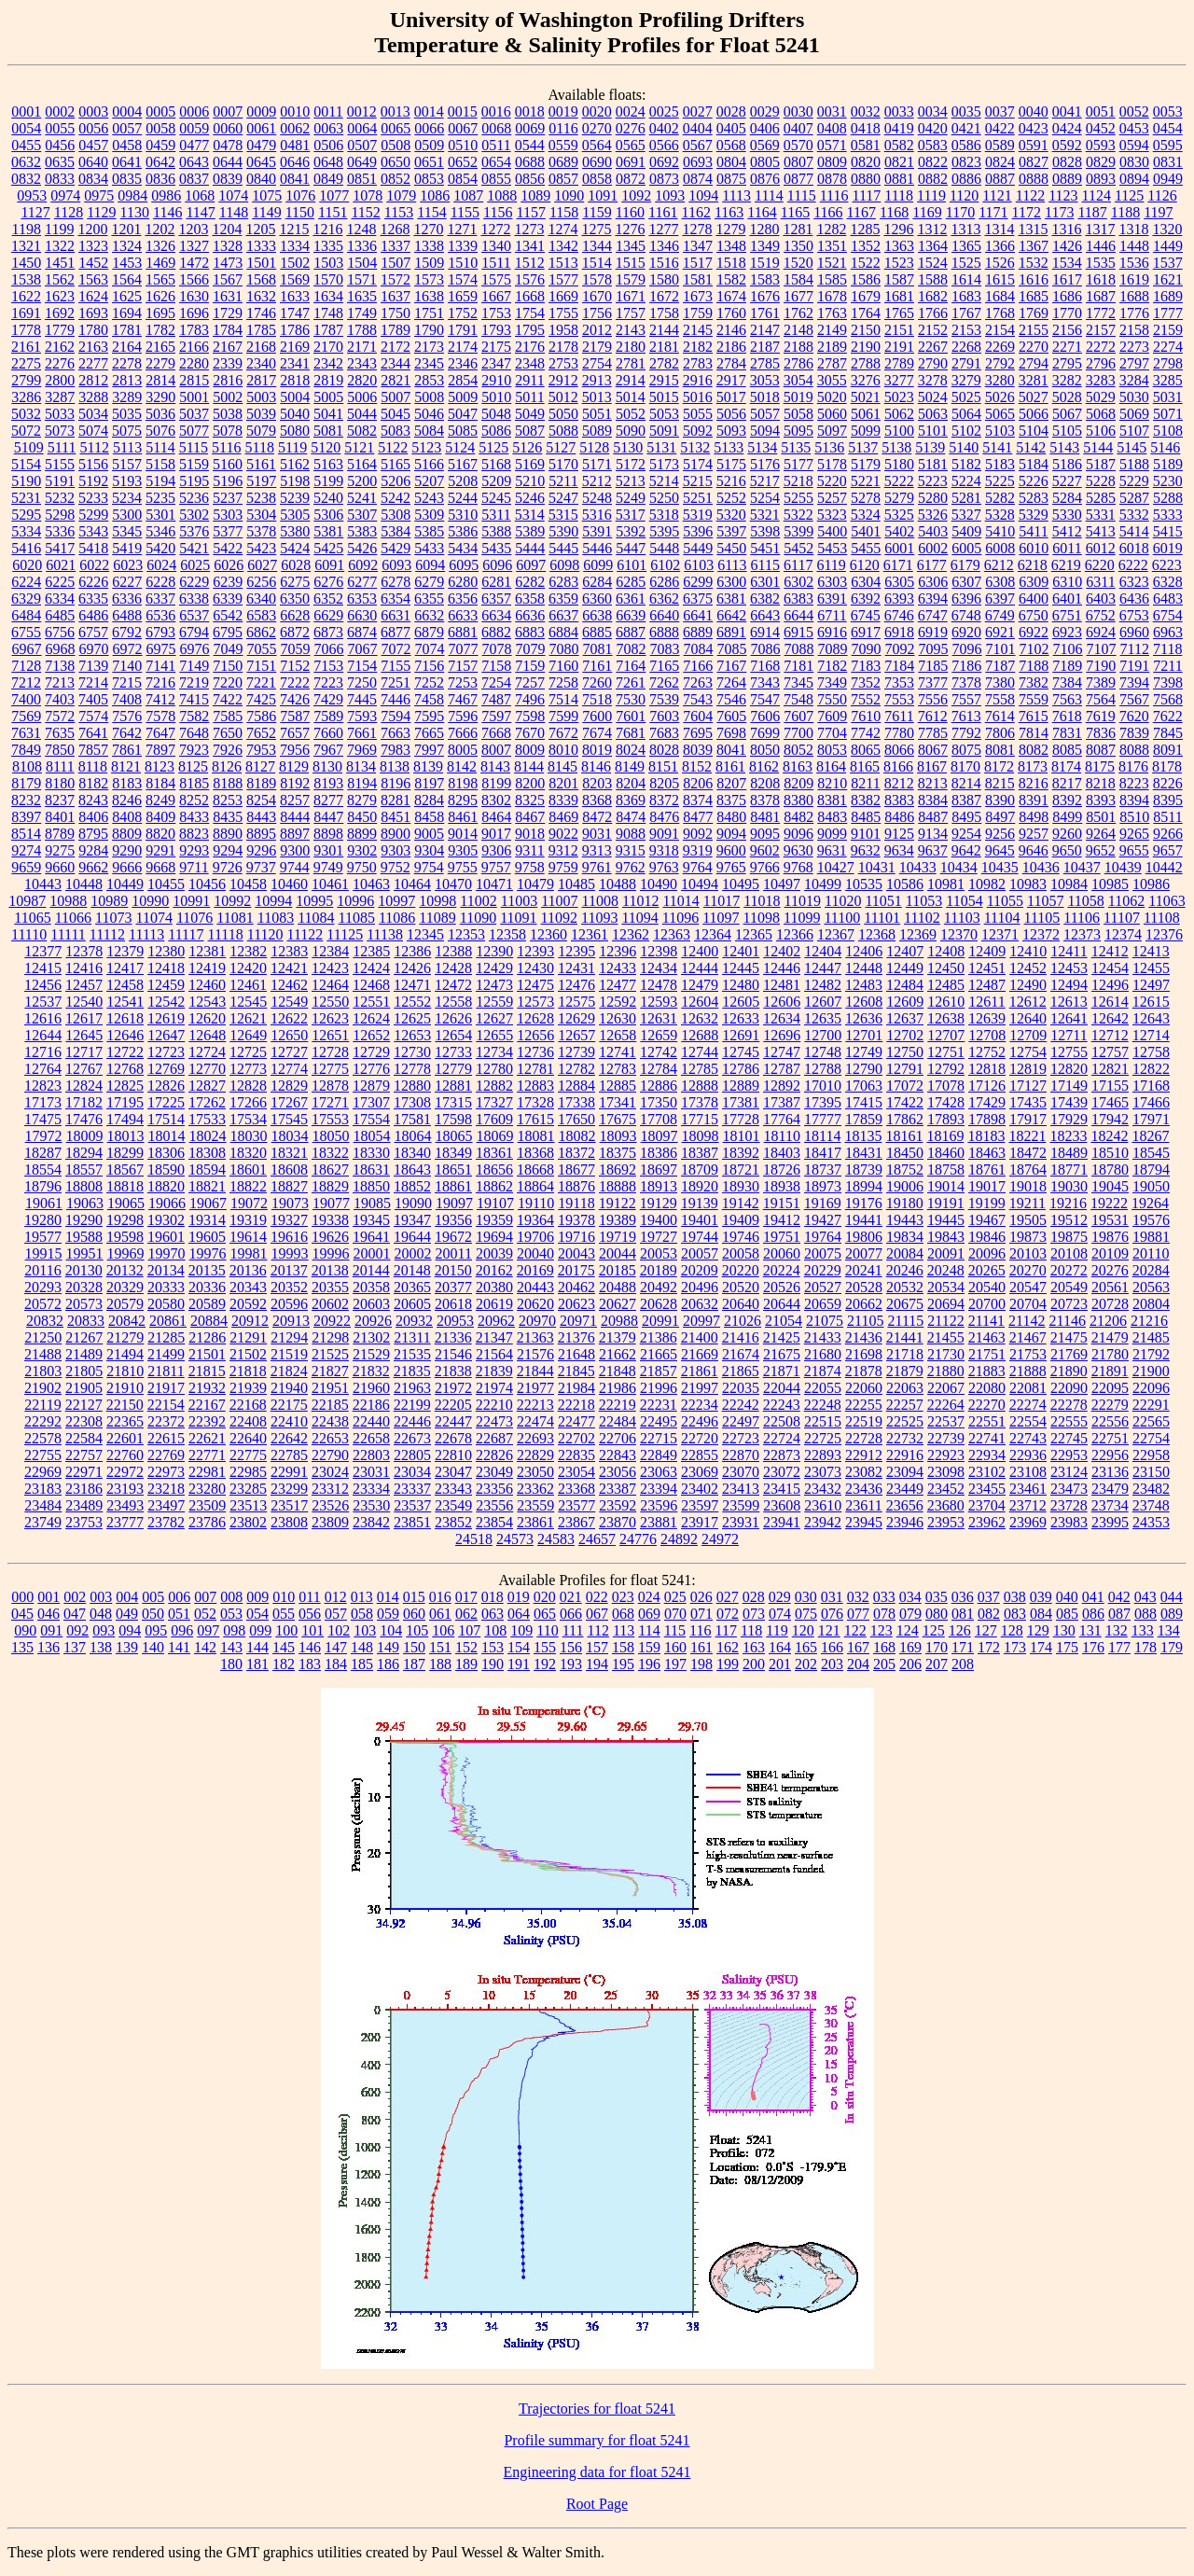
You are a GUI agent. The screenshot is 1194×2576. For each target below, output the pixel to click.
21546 (453, 1354)
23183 (43, 1489)
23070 (740, 1472)
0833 (60, 179)
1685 (1033, 296)
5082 (362, 431)
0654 (496, 162)
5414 (1134, 531)
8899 (362, 834)
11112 (107, 934)
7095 (934, 649)
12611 (986, 1002)
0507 (362, 145)
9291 (160, 850)
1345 (631, 246)
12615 (1151, 1002)
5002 (228, 397)
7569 (26, 716)
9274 (26, 850)
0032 (866, 111)
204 (858, 1664)
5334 (26, 531)
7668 (496, 733)
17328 (535, 1102)
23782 (166, 1522)
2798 (1168, 363)
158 (623, 1647)
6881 (463, 632)
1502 (295, 263)
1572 (395, 279)
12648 (207, 1035)
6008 (1000, 548)
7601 (631, 716)
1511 (495, 263)
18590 (166, 1169)
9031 (597, 834)
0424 (1067, 128)
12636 (863, 1018)
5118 (259, 447)
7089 (833, 649)
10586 (904, 884)
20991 (660, 1321)
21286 (207, 1337)
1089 (535, 195)
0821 (899, 162)
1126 (1161, 195)
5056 (731, 414)
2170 (328, 347)
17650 (576, 1119)
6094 (430, 565)
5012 (563, 397)
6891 (731, 632)
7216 (160, 682)
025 (675, 1597)
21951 (330, 1388)
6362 (664, 598)
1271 (462, 229)
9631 (832, 850)
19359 (494, 1220)
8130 (327, 766)
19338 (330, 1220)
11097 (720, 918)
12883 (535, 1085)
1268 (395, 229)
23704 (987, 1505)
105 (417, 1630)
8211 (865, 783)
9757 (496, 867)
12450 (946, 968)
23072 (781, 1472)
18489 (1069, 1153)
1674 (731, 296)
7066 (329, 649)
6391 (832, 598)
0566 (664, 145)
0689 (563, 162)
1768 (1000, 313)
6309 (1033, 582)
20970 (537, 1321)
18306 (166, 1153)
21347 (494, 1337)
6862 (261, 632)
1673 (698, 296)
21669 (699, 1354)
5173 (664, 464)
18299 (125, 1153)
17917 (1028, 1119)
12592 (617, 1002)
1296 (898, 229)
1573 (429, 279)
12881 (453, 1085)
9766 (765, 867)
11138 (385, 934)
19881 (1151, 1237)
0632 (26, 162)
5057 (765, 414)
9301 (328, 850)
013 (362, 1597)
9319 (698, 850)
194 (597, 1664)
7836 (1101, 733)
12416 (84, 968)
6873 (328, 632)
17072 (904, 1085)
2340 (261, 363)
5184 (1033, 464)
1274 (562, 229)
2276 (60, 363)
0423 (1033, 128)
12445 (740, 968)
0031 (832, 111)
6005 (966, 548)
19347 (412, 1220)
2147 (765, 330)
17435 (1028, 1102)
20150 (453, 1270)
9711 (193, 867)
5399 (798, 531)
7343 (765, 682)
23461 (1028, 1489)
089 (1171, 1614)
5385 (429, 531)
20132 (125, 1270)
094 (129, 1630)
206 (910, 1664)
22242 (740, 1405)
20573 (84, 1304)
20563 (1151, 1287)
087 (1119, 1614)
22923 (946, 1455)
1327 (194, 246)
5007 (395, 397)
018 (492, 1597)
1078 (367, 195)
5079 (261, 431)
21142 (1026, 1321)
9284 (93, 850)
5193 (127, 481)
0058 (160, 128)
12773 (248, 1069)
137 (74, 1647)
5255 (798, 498)
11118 (225, 934)
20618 (453, 1304)
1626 (160, 296)
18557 (84, 1169)
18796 (43, 1186)
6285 (631, 582)
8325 (530, 800)
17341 (617, 1102)
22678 (453, 1438)
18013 (126, 1136)
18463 (987, 1153)
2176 (530, 347)
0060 (228, 128)
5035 (127, 414)
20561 (1110, 1287)
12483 (863, 985)
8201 (563, 783)
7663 (395, 733)
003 (101, 1597)
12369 (918, 934)
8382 (866, 800)
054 (257, 1614)
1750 (395, 313)
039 (1041, 1597)
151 (440, 1647)
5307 (362, 514)
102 (338, 1630)
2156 (1067, 330)
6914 (765, 632)
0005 (160, 111)
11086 (397, 918)
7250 (362, 682)
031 (832, 1597)
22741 (987, 1438)
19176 (863, 1203)
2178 (563, 347)
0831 (1168, 162)
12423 (330, 968)
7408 (127, 699)
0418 (866, 128)
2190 (866, 347)
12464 (330, 985)
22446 (412, 1421)
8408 (127, 817)
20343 (248, 1287)
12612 (1028, 1002)
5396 (698, 531)
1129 (101, 212)
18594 (207, 1169)
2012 (597, 330)
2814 (160, 380)
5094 (765, 431)
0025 (664, 111)
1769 (1033, 313)
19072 (249, 1203)
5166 (429, 464)
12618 (125, 1018)
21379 (617, 1337)
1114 (769, 195)
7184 (899, 666)
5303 (228, 514)
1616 (1033, 279)
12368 (877, 934)
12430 (535, 968)
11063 (1166, 901)
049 (127, 1614)
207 (936, 1664)
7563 (1067, 699)
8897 (295, 834)
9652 (1101, 850)
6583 (261, 615)
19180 (904, 1203)
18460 (946, 1153)
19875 (1069, 1237)
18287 (43, 1153)
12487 (987, 985)
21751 (987, 1354)
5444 (530, 548)
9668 (160, 867)
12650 (289, 1035)
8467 (530, 817)
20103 (1028, 1253)
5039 (261, 414)
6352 (328, 598)
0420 (933, 128)
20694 (946, 1304)
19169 (822, 1203)
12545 (248, 1002)
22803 (371, 1455)
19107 (495, 1203)
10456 (207, 884)
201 (780, 1664)
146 (309, 1647)
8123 (159, 766)
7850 (60, 750)
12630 (617, 1018)
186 (388, 1664)
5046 (429, 414)
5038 (228, 414)
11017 (721, 901)
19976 (208, 1253)
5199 (328, 481)
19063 (85, 1203)
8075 (966, 750)
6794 (194, 632)
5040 (295, 414)
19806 (863, 1237)
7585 (228, 716)
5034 (93, 414)
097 (208, 1630)
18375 (617, 1153)
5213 (631, 481)
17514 (166, 1119)
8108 (27, 766)
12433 (617, 968)
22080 (987, 1388)
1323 (93, 246)
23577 (576, 1505)
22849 (658, 1455)
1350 (798, 246)
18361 (494, 1153)
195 (623, 1664)
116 (700, 1630)
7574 (93, 716)
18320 (248, 1153)
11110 (29, 934)
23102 (987, 1472)
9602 (765, 850)
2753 (563, 363)
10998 (437, 901)
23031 (371, 1472)
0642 (160, 162)
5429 (395, 548)
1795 (530, 330)
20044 (617, 1253)
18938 (781, 1186)
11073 (113, 918)
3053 (765, 380)
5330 (1067, 514)
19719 (617, 1237)
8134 (361, 766)
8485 (866, 817)
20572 (43, 1304)
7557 (966, 699)
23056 (617, 1472)
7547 (765, 699)
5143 (1064, 447)
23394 (658, 1489)
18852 (412, 1186)
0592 (1067, 145)
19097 (454, 1203)
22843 (617, 1455)
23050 (535, 1472)
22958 (1151, 1455)
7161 (597, 666)
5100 (899, 431)
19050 (1151, 1186)
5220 (832, 481)
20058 (740, 1253)
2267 (933, 347)
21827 (330, 1371)
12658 (617, 1035)
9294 (228, 850)
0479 (261, 145)
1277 (663, 229)
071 (701, 1614)
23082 (863, 1472)
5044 (362, 414)
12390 (494, 951)
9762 (631, 867)
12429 (494, 968)
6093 (396, 565)
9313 (597, 850)
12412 (1110, 951)
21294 (289, 1337)
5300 (127, 514)
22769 (166, 1455)
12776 (371, 1069)
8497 (1000, 817)
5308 (395, 514)
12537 (43, 1002)
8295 (463, 800)
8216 (1033, 783)
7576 (127, 716)
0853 (429, 179)
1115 (801, 195)
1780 (93, 330)
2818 (295, 380)
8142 (462, 766)
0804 (731, 162)
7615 (1033, 716)
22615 (166, 1438)
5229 (1134, 481)
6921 (1000, 632)
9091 (664, 834)
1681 (899, 296)
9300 (295, 850)
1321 (26, 246)
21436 (863, 1337)
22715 (658, 1438)
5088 (563, 431)
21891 (1110, 1371)
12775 (330, 1069)
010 (283, 1597)
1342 (563, 246)
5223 (933, 481)
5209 (496, 481)
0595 (1168, 145)
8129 (294, 766)
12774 (289, 1069)
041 (1093, 1597)
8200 (530, 783)
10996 (355, 901)
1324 (127, 246)
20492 (658, 1287)
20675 (904, 1304)
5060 (832, 414)
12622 (289, 1018)
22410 (289, 1421)
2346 (463, 363)
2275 (26, 363)
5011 (529, 397)
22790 (330, 1455)
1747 (295, 313)
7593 (362, 716)
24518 (474, 1539)
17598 (453, 1119)
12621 (248, 1018)
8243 (93, 800)
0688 (530, 162)
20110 (1150, 1253)
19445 (946, 1220)
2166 (194, 347)
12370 (959, 934)
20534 (946, 1287)
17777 (822, 1119)
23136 (1110, 1472)
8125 (193, 766)
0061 (261, 128)
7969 (362, 750)
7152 (295, 666)
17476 (84, 1119)
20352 (289, 1287)
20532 (904, 1287)
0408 (832, 128)
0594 (1134, 145)
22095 (1110, 1388)
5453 (832, 548)
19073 (290, 1203)
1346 (664, 246)
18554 (43, 1169)
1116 (834, 195)
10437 (1082, 867)
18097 (659, 1136)
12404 (822, 951)
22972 (125, 1472)
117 (726, 1630)
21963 (412, 1388)
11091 (518, 918)
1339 (463, 246)
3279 (966, 380)
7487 (496, 699)
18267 (1150, 1136)
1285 (865, 229)
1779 (60, 330)
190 (492, 1664)
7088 (799, 649)
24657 (597, 1539)
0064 (362, 128)
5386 (463, 531)
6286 (664, 582)
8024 (631, 750)
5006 (362, 397)
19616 (289, 1237)
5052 (631, 414)
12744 (699, 1052)
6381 (731, 598)
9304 (429, 850)
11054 (964, 901)
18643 (412, 1169)
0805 (765, 162)
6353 (362, 598)
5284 (1067, 498)
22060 (863, 1388)
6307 (966, 582)
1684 (1000, 296)
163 (754, 1647)
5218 (798, 481)
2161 (26, 347)
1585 (832, 279)
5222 (899, 481)
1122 (1030, 195)
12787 (781, 1069)
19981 (249, 1253)
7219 (194, 682)
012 (336, 1597)
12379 (125, 951)
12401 (740, 951)
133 (1143, 1630)
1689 (1168, 296)
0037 (1000, 111)
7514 (563, 699)
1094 (703, 195)
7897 (160, 750)
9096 (798, 834)
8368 (597, 800)
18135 (863, 1136)
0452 (1101, 128)
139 (127, 1647)
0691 (631, 162)
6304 (866, 582)
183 (309, 1664)
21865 (740, 1371)
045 (22, 1614)
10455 (166, 884)
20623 (576, 1304)
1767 (966, 313)
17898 (987, 1119)
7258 (563, 682)
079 (910, 1614)
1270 (428, 229)
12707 (946, 1035)
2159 (1168, 330)
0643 (194, 162)
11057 (1045, 901)
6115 (765, 565)
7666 (463, 733)
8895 (261, 834)
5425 (328, 548)
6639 (631, 615)
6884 (563, 632)
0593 (1101, 145)
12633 (740, 1018)
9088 (631, 834)
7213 (60, 682)
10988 (68, 901)
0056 (93, 128)
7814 (1033, 733)
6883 (530, 632)
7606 (765, 716)
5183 (1000, 464)
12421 (289, 968)
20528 (863, 1287)
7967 (328, 750)
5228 (1101, 481)
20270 (1028, 1270)
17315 (453, 1102)
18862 (494, 1186)
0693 (698, 162)
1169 (926, 212)
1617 (1067, 279)
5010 (496, 397)
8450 (362, 817)
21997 (699, 1388)
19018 (1028, 1186)
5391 (597, 531)
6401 (1067, 598)
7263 (698, 682)
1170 (960, 212)
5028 (1067, 397)
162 (727, 1647)
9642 (966, 850)
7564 (1101, 699)
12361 (589, 934)
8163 (797, 766)
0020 (597, 111)
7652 (261, 733)
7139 (93, 666)
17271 (330, 1102)
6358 (530, 598)
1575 (496, 279)
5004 (295, 397)
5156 (93, 464)
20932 (414, 1321)
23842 (371, 1522)
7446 (395, 699)
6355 (429, 598)
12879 (371, 1085)
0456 (60, 145)
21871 (781, 1371)
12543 (207, 1002)
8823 (194, 834)
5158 (160, 464)
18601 (248, 1169)
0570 (798, 145)
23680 (946, 1505)
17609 (494, 1119)
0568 (731, 145)
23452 (946, 1489)
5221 (866, 481)
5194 (160, 481)
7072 (396, 649)
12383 (289, 951)
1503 (328, 263)
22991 (289, 1472)
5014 (631, 397)
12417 (125, 968)
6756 (60, 632)
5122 (393, 447)
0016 (496, 111)
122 (855, 1630)
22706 (617, 1438)
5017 (731, 397)
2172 (395, 347)
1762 (798, 313)
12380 (166, 951)
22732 (904, 1438)
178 (1145, 1647)
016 (440, 1597)
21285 (166, 1337)
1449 (1168, 246)
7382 (1033, 682)
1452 (93, 263)
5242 (395, 498)
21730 (946, 1354)
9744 (295, 867)
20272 (1069, 1270)
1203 (193, 229)
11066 (73, 918)
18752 (904, 1169)
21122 (945, 1321)
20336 (207, 1287)
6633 (463, 615)
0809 (832, 162)
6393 (899, 598)
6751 (1067, 615)
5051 (597, 414)
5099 (866, 431)
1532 (1033, 263)
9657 (1168, 850)
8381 (832, 800)
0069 (530, 128)
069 (649, 1614)
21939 (248, 1388)
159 (649, 1647)
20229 (822, 1270)
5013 (597, 397)
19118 (576, 1203)
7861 (127, 750)
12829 (289, 1085)
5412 (1067, 531)
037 (989, 1597)
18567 (125, 1169)
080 (936, 1614)
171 (962, 1647)
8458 (429, 817)
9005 (429, 834)
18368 (535, 1153)
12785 (699, 1069)
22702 (576, 1438)
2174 (463, 347)
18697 (658, 1169)
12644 (43, 1035)
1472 (194, 263)
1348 (731, 246)
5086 (496, 431)
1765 (899, 313)
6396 (966, 598)
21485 (1151, 1337)
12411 (1068, 951)
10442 (1164, 867)
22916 (904, 1455)
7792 (966, 733)
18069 (495, 1136)
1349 (765, 246)
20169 (535, 1270)
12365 (753, 934)
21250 (43, 1337)
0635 (60, 162)
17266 (248, 1102)
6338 (194, 598)
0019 (563, 111)
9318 (664, 850)
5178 (832, 464)
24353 (1151, 1522)
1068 (200, 195)
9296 (261, 850)
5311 (495, 514)
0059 (194, 128)
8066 (899, 750)
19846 (987, 1237)
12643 (1151, 1018)
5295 (26, 514)
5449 (698, 548)
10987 (27, 901)
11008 (600, 901)
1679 (866, 296)
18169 (945, 1136)
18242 (1109, 1136)
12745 (740, 1052)
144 (257, 1647)
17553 (330, 1119)
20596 (289, 1304)
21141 (986, 1321)
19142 (740, 1203)
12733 (453, 1052)
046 (48, 1614)
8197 (429, 783)
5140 (964, 447)
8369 (631, 800)
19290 (84, 1220)
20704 (1028, 1304)
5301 (160, 514)
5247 (563, 498)
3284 (1134, 380)
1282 (831, 229)
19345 (371, 1220)
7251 (395, 682)
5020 (832, 397)
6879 (429, 632)
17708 (658, 1119)
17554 (371, 1119)
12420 (248, 968)
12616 (43, 1018)
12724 (207, 1052)
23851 (412, 1522)
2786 (798, 363)
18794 (1151, 1169)
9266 (1168, 834)
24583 (556, 1539)
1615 (1000, 279)
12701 (863, 1035)
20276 (1110, 1270)
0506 (328, 145)
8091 (1168, 750)
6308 (1000, 582)
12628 (535, 1018)
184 (336, 1664)
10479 (535, 884)
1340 (496, 246)
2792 (1000, 363)
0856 (530, 179)
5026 (1000, 397)
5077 (194, 431)
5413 (1101, 531)
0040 (1033, 111)
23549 (453, 1505)
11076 (194, 918)
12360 (548, 934)
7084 (699, 649)
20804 (1151, 1304)
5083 (395, 431)
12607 (822, 1002)
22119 (42, 1405)
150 (414, 1647)
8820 (160, 834)
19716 (576, 1237)
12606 (781, 1002)
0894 (1134, 179)
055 (283, 1614)
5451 (765, 548)
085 (1067, 1614)
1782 (160, 330)
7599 (563, 716)
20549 (1069, 1287)
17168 (1151, 1085)
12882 (494, 1085)
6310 (1067, 582)
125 (934, 1630)
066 (571, 1614)
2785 (765, 363)
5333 (1168, 514)
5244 (463, 498)
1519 (765, 263)
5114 (160, 447)
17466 (1151, 1102)
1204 (227, 229)
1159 (596, 212)
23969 (1028, 1522)
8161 (730, 766)
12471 (412, 985)
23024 (330, 1472)
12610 (946, 1002)
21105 (865, 1321)
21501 (207, 1354)
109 (521, 1630)
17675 (617, 1119)
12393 (535, 951)
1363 (899, 246)
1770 (1067, 313)
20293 (43, 1287)
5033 (60, 414)
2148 (798, 330)
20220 (740, 1270)
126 (960, 1630)
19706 (535, 1237)
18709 (699, 1169)
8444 (295, 817)
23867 (576, 1522)
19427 (822, 1220)
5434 (463, 548)
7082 (631, 649)
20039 (494, 1253)
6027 (262, 565)
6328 (1168, 582)
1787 (328, 330)
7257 (530, 682)
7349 (832, 682)
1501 (261, 263)
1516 (664, 263)
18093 (618, 1136)
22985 (248, 1472)
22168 (248, 1405)
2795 (1067, 363)
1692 (60, 313)
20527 (822, 1287)
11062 (1126, 901)
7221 (261, 682)
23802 (248, 1522)
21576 (535, 1354)
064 (518, 1614)
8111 (60, 766)
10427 (835, 867)
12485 (946, 985)
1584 (798, 279)
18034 (290, 1136)
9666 (127, 867)
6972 (128, 649)
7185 (933, 666)
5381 (328, 531)
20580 (166, 1304)
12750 (904, 1052)
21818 (248, 1371)
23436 (863, 1489)
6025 (195, 565)
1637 (395, 296)
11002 (478, 901)
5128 (594, 447)
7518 (597, 699)
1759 (698, 313)
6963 (1168, 632)
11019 (802, 901)
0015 (463, 111)
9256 (1000, 834)
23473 (1069, 1489)
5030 (1134, 397)
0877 (798, 179)
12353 (466, 934)
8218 (1101, 783)
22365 (125, 1421)
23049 (494, 1472)
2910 (496, 380)
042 (1119, 1597)
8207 (731, 783)
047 (74, 1614)
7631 (26, 733)
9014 (463, 834)
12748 (822, 1052)
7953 (261, 750)
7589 (328, 716)
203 (832, 1664)
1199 (59, 229)
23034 (412, 1472)
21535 (412, 1354)
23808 (289, 1522)
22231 (658, 1405)
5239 (295, 498)
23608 (781, 1505)
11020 (843, 901)
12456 (43, 985)
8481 (765, 817)
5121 (359, 447)
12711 (1068, 1035)
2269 (1000, 347)
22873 (781, 1455)
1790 (429, 330)
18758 (946, 1169)
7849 (26, 750)
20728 (1110, 1304)
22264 (946, 1405)
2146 (731, 330)
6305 (899, 582)
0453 (1134, 128)
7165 (664, 666)
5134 (762, 447)
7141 (160, 666)
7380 (1000, 682)
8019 (597, 750)
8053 (832, 750)
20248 (946, 1270)
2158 (1134, 330)
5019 (798, 397)
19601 (166, 1237)
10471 (494, 884)
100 (286, 1630)
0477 (194, 145)
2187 (765, 347)
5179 (866, 464)
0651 (429, 162)
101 (312, 1630)
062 (466, 1614)
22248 (822, 1405)
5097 (832, 431)
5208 (463, 481)
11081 (234, 918)
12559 (494, 1002)
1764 (866, 313)
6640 (664, 615)
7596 (463, 716)
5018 (765, 397)
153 (492, 1647)
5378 (261, 531)
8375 (731, 800)
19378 (576, 1220)
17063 (863, 1085)
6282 (530, 582)
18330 (371, 1153)
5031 (1168, 397)
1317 (1100, 229)
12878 (330, 1085)
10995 (314, 901)
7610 (866, 716)
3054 (798, 380)
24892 (679, 1539)
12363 (671, 934)
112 (597, 1630)
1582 (731, 279)
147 (336, 1647)
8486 (899, 817)
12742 (658, 1052)
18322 (330, 1153)
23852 (453, 1522)
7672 (563, 733)
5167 (463, 464)
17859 (863, 1119)
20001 (372, 1253)
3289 (127, 397)
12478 (658, 985)
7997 (429, 750)
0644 (228, 162)
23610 (822, 1505)
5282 (1000, 498)
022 (597, 1597)
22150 (125, 1405)
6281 (496, 582)
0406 (765, 128)
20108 (1069, 1253)
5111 (62, 447)
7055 (262, 649)
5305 (295, 514)
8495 (966, 817)
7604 (698, 716)
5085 (463, 431)
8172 (999, 766)
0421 (966, 128)
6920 (966, 632)
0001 (26, 111)
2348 (530, 363)
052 (205, 1614)
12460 (207, 985)
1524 (933, 263)
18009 (85, 1136)
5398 (765, 531)
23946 (904, 1522)
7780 (899, 733)
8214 (966, 783)
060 (414, 1614)
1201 (126, 229)
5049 (530, 414)
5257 (832, 498)
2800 (60, 380)
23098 (946, 1472)
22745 (1069, 1438)
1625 (127, 296)
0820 (866, 162)
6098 (564, 565)
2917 (731, 380)
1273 (529, 229)
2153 (966, 330)
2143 (631, 330)
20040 (535, 1253)
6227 (127, 582)
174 (1041, 1647)
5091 (664, 431)
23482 (1151, 1489)
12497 (1151, 985)
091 (51, 1630)
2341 (295, 363)
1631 (228, 296)
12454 (1110, 968)
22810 (453, 1455)
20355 (330, 1287)
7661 (362, 733)
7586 (261, 716)
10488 (617, 884)
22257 (904, 1405)
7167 (731, 666)
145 (283, 1647)
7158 (496, 666)
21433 (822, 1337)
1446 (1101, 246)
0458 (127, 145)
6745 (866, 615)
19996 (331, 1253)
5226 (1033, 481)
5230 (1168, 481)
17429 (987, 1102)
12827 (207, 1085)
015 (414, 1597)
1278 (697, 229)
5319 (698, 514)
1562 (60, 279)
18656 (494, 1169)
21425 (781, 1337)
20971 (578, 1321)
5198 (295, 481)
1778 (26, 330)
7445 (362, 699)
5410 (1000, 531)
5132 (695, 447)
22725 (822, 1438)
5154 (26, 464)
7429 (328, 699)
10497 (781, 884)
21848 (617, 1371)
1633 (295, 296)
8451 (395, 817)
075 (806, 1614)
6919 (933, 632)
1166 (827, 212)
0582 (899, 145)
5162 (295, 464)
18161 (904, 1136)
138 (101, 1647)
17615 (535, 1119)
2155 (1033, 330)
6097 (531, 565)
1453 (127, 263)
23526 (330, 1505)
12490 (1028, 985)
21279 (125, 1337)
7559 (1033, 699)
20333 (166, 1287)
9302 (362, 850)
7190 (1101, 666)
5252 (731, 498)
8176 (1133, 766)
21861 (699, 1371)
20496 (699, 1287)
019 (518, 1597)
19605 (207, 1237)
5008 (429, 397)
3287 (60, 397)
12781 (535, 1069)
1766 (933, 313)
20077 (863, 1253)
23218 (166, 1489)
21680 (822, 1354)
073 (754, 1614)
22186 (371, 1405)
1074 (233, 195)
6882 (496, 632)
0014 (429, 111)
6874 (362, 632)
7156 (429, 666)
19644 (412, 1237)
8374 (698, 800)
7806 (1000, 733)
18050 (331, 1136)
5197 (261, 481)
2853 (429, 380)
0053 (1168, 111)
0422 (1000, 128)
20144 (371, 1270)
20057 (699, 1253)
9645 (1000, 850)
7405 (93, 699)
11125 (344, 934)
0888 (1033, 179)
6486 (93, 615)
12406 (863, 951)
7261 (631, 682)
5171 (597, 464)
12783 (617, 1069)
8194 (362, 783)
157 (597, 1647)
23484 (43, 1505)
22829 (535, 1455)
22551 (987, 1421)
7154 (362, 666)
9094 (731, 834)
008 (231, 1597)
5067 (1067, 414)
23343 (453, 1489)
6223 (1167, 565)
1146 (167, 212)
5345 (127, 531)
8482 (798, 817)
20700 (987, 1304)
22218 (576, 1405)
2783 (698, 363)
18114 (822, 1136)
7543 (698, 699)
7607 (798, 716)
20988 (619, 1321)
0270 (597, 128)
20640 (740, 1304)
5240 (328, 498)
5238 (261, 498)
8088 (1134, 750)
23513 (248, 1505)
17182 (84, 1102)
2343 (362, 363)
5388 (496, 531)
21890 (1069, 1371)
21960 (371, 1388)
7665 (429, 733)
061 (440, 1614)
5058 (798, 414)
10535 (863, 884)
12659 (658, 1035)
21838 (453, 1371)
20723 (1069, 1304)
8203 (597, 783)
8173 (1033, 766)
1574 (463, 279)
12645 (84, 1035)
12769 (166, 1069)
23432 (822, 1489)
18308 (207, 1153)
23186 (84, 1489)
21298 (330, 1337)
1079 (401, 195)
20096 (987, 1253)
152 (466, 1647)
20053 (658, 1253)
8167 (932, 766)
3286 (26, 397)
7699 (765, 733)
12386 (412, 951)
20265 (987, 1270)
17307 (371, 1102)
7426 (295, 699)
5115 (193, 447)
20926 (373, 1321)
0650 (395, 162)
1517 (698, 263)
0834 (93, 179)
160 (675, 1647)
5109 (29, 447)
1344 (597, 246)
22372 (166, 1421)
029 (780, 1597)
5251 (698, 498)
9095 (765, 834)
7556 (933, 699)
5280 (933, 498)
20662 (863, 1304)
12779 (453, 1069)
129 (1038, 1630)
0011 (327, 111)
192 (545, 1664)
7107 (1102, 649)
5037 (194, 414)
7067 (363, 649)
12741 (617, 1052)
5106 (1101, 431)
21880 (946, 1371)
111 (573, 1630)
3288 (93, 397)
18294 (84, 1153)
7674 (597, 733)
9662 (93, 867)
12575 (576, 1002)
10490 (658, 884)
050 (153, 1614)
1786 (295, 330)
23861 (535, 1522)
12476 (576, 985)
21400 (699, 1337)
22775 (248, 1455)
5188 (1134, 464)
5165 (395, 464)
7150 (228, 666)
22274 (1028, 1405)
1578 (597, 279)
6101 (631, 565)
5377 (228, 531)
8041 (731, 750)
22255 (863, 1405)
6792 (127, 632)
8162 (764, 766)
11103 (962, 918)
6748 (966, 615)
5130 (628, 447)
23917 (699, 1522)
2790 (933, 363)
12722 (125, 1052)
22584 (84, 1438)
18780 (1110, 1169)
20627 (617, 1304)
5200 (362, 481)
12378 (84, 951)
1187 (1091, 212)
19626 (330, 1237)
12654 (453, 1035)
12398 (658, 951)
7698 (731, 733)
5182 (966, 464)
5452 (798, 548)
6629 (328, 615)
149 (388, 1647)
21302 (371, 1337)
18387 (699, 1153)
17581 (412, 1119)
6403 (1101, 598)
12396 (617, 951)
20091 (946, 1253)
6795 (228, 632)
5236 (194, 498)
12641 (1069, 1018)
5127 (561, 447)
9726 (228, 867)
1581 (698, 279)
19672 (453, 1237)
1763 (832, 313)
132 (1116, 1630)
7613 (966, 716)
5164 (362, 464)
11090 (478, 918)
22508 (781, 1421)
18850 (371, 1186)
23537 (412, 1505)
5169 (530, 464)
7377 (933, 682)
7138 (60, 666)
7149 (194, 666)
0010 (295, 111)
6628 (295, 615)
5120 (325, 447)
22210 (494, 1405)
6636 (530, 615)
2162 (60, 347)
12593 (658, 1002)
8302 (496, 800)
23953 (946, 1522)
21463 (987, 1337)
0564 (597, 145)
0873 (664, 179)
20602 (330, 1304)
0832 (26, 179)
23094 (904, 1472)
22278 (1069, 1405)
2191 (899, 347)
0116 (562, 128)
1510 (463, 263)
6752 (1101, 615)
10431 (877, 867)
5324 (866, 514)
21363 (535, 1337)
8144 (529, 766)
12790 (863, 1069)
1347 (698, 246)
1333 (261, 246)
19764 (822, 1237)
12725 (248, 1052)
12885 (617, 1085)
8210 (832, 783)
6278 (395, 582)
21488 (43, 1354)
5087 (530, 431)
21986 (617, 1388)
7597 (496, 716)
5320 (731, 514)
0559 (563, 145)
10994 (273, 901)
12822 (1151, 1069)
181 (257, 1664)
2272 (1101, 347)
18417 (822, 1153)
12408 (946, 951)
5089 (597, 431)
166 (832, 1647)
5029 (1101, 397)
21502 (248, 1354)
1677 (798, 296)
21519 (289, 1354)
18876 (576, 1186)
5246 (530, 498)
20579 (125, 1304)
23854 (494, 1522)
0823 (966, 162)
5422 (228, 548)
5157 (127, 464)
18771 (1069, 1169)
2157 (1101, 330)
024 (649, 1597)
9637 (933, 850)
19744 (699, 1237)
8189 (261, 783)
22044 (781, 1388)
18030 (249, 1136)
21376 (576, 1337)
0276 (631, 128)
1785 (261, 330)
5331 (1101, 514)
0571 (832, 145)
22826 (494, 1455)
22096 (1151, 1388)
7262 (664, 682)
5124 (460, 447)
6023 (128, 565)
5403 (933, 531)
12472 (453, 985)
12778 (412, 1069)
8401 (60, 817)
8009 (530, 750)
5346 (160, 531)
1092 (636, 195)
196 (649, 1664)
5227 (1067, 481)
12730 (412, 1052)
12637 (904, 1018)
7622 (1168, 716)
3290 (160, 397)
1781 (127, 330)
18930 (740, 1186)
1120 (964, 195)
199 (727, 1664)
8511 (1167, 817)
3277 (899, 380)
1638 (429, 296)
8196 (395, 783)
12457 (84, 985)
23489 (84, 1505)
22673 (412, 1438)
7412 (160, 699)
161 (701, 1647)
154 (518, 1647)
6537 (194, 615)
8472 (597, 817)
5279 (899, 498)
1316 (1066, 229)
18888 (617, 1186)
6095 (464, 565)
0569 (765, 145)
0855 (496, 179)
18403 (781, 1153)
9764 (698, 867)
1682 (933, 296)
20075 (822, 1253)
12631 (658, 1018)
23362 (535, 1489)
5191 (60, 481)
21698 (863, 1354)
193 (571, 1664)
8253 (228, 800)
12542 (166, 1002)
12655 (494, 1035)
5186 (1067, 464)
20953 (455, 1321)
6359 (563, 598)
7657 (295, 733)
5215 (698, 481)
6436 (1134, 598)
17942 (1110, 1119)
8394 (1134, 800)
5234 (127, 498)
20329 (125, 1287)
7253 (463, 682)
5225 (1000, 481)
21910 (125, 1388)
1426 (1067, 246)
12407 (904, 951)
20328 (84, 1287)
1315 (1033, 229)
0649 (362, 162)
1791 (463, 330)
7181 (798, 666)
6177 (932, 565)
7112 (1134, 649)
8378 (765, 800)
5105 (1067, 431)
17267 (289, 1102)
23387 (617, 1489)
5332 (1134, 514)
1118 (898, 195)
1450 (26, 263)
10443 (43, 884)
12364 (712, 934)
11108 (1162, 918)
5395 (664, 531)
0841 (295, 179)
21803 (43, 1371)
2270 (1033, 347)
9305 (463, 850)
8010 (563, 750)
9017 (496, 834)
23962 (987, 1522)
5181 (933, 464)
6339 (228, 598)
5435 (496, 548)
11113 (146, 934)
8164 (831, 766)
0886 (966, 179)
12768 (125, 1069)
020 (545, 1597)
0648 (328, 162)
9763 (664, 867)
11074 (154, 918)
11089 (437, 918)
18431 (863, 1153)
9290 (127, 850)
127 (986, 1630)
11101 (882, 918)
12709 (1028, 1035)
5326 (933, 514)
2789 (899, 363)
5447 (631, 548)
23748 (1151, 1505)
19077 (331, 1203)
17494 (125, 1119)
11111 (68, 934)
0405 (731, 128)
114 (648, 1630)
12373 (1082, 934)
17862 (904, 1119)
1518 (731, 263)
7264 (731, 682)
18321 (289, 1153)
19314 (207, 1220)
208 (962, 1664)
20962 (496, 1321)
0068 (496, 128)
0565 (631, 145)
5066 (1033, 414)
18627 (330, 1169)
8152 (697, 766)
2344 (395, 363)
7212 (26, 682)
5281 (966, 498)
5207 (429, 481)
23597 (699, 1505)
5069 (1134, 414)
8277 (328, 800)
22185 (330, 1405)
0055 (60, 128)
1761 (765, 313)
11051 (883, 901)
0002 (60, 111)
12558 (453, 1002)
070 (675, 1614)
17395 (822, 1102)
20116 (42, 1270)
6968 (61, 649)
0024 (631, 111)
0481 (295, 145)
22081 (1028, 1388)
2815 (194, 380)
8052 (798, 750)
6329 (26, 598)
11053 (924, 901)
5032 (26, 414)
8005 (463, 750)
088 (1145, 1614)
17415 (863, 1102)
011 (309, 1597)
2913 (597, 380)
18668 (535, 1169)
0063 (328, 128)
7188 (1033, 666)
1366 (1000, 246)
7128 (26, 666)
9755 (463, 867)
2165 (160, 347)
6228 (160, 582)
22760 (125, 1455)
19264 (1150, 1203)
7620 (1134, 716)
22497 (740, 1421)
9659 (26, 867)
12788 (822, 1069)
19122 (617, 1203)
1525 (966, 263)
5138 (896, 447)
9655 (1134, 850)
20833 (85, 1321)
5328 (1000, 514)
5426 (362, 548)
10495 (740, 884)
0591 (1033, 145)
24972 (720, 1539)
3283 (1101, 380)
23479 (1110, 1489)
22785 (289, 1455)
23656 (904, 1505)
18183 (986, 1136)
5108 (1168, 431)
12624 (371, 1018)
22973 (166, 1472)
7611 (898, 716)
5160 (228, 464)
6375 (698, 598)
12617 (84, 1018)
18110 (782, 1136)
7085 (732, 649)
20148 (412, 1270)
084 (1041, 1614)
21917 (166, 1388)
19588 (84, 1237)
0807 (798, 162)
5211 (562, 481)
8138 (395, 766)
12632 (699, 1018)
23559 (535, 1505)
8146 (596, 766)
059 (388, 1614)
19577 (43, 1237)
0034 (933, 111)
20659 (822, 1304)
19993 (290, 1253)
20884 (209, 1321)
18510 (1110, 1153)
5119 (292, 447)
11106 (1081, 918)
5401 (866, 531)
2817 (261, 380)
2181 (664, 347)
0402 (664, 128)
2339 (228, 363)
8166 (898, 766)
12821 (1110, 1069)
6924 (1101, 632)
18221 (1027, 1136)
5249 (631, 498)
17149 (1069, 1085)
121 (829, 1630)
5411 (1033, 531)
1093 (670, 195)
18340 (412, 1153)
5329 (1033, 514)
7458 (429, 699)
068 (623, 1614)
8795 (93, 834)
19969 (126, 1253)
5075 (127, 431)
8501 (1101, 817)
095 (156, 1630)
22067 (946, 1388)
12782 (576, 1069)
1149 (266, 212)
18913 (658, 1186)
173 (1015, 1647)
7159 (530, 666)
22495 (658, 1421)
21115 (905, 1321)
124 (907, 1630)
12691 (740, 1035)
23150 (1151, 1472)
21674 (740, 1354)
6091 (329, 565)
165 (806, 1647)
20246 (904, 1270)
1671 (631, 296)
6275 (295, 582)
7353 (899, 682)
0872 (631, 179)
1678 (832, 296)
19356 (453, 1220)
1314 (999, 229)
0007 (228, 111)
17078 (946, 1085)
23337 (412, 1489)
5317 (631, 514)
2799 (26, 380)
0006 (194, 111)
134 (1169, 1630)
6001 (899, 548)
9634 (899, 850)
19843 (946, 1237)
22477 (576, 1421)
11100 (842, 918)
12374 (1123, 934)
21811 (165, 1371)
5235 (160, 498)
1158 (563, 212)
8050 (765, 750)
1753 (496, 313)
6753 (1134, 615)
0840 (261, 179)
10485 (576, 884)
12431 (576, 968)
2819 (328, 380)
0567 (698, 145)
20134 (166, 1270)
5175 (731, 464)
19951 (85, 1253)
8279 (362, 800)
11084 (316, 918)
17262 (207, 1102)
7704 (832, 733)
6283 (563, 582)
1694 (127, 313)
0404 (698, 128)
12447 (822, 968)
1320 (1167, 229)
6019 (1168, 548)
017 (466, 1597)
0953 (32, 195)
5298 (60, 514)
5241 (362, 498)
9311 (529, 850)
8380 (798, 800)
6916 (832, 632)
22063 (904, 1388)
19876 (1110, 1237)
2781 (631, 363)
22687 (494, 1438)
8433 (194, 817)
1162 (696, 212)
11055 (1005, 901)
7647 (160, 733)
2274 (1168, 347)
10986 (1151, 884)
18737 (822, 1169)
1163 (729, 212)
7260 (597, 682)
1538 (26, 279)
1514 (597, 263)
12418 (166, 968)
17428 (946, 1102)
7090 (867, 649)
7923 (194, 750)
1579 (631, 279)
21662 (617, 1354)
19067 (208, 1203)
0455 (26, 145)
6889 (698, 632)
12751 (946, 1052)
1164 (761, 212)
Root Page (597, 2504)
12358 (507, 934)
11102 (922, 918)
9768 (798, 867)
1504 (362, 263)
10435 (1000, 867)
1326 (160, 246)
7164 (631, 666)
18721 (740, 1169)
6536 (160, 615)
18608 (289, 1169)
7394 (1134, 682)
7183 (866, 666)
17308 (412, 1102)
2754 (597, 363)
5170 (563, 464)
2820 (362, 380)
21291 (248, 1337)
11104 (1002, 918)
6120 (865, 565)
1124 (1096, 195)
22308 (84, 1421)
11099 (802, 918)
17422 (904, 1102)
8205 (664, 783)
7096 (967, 649)
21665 (658, 1354)
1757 (631, 313)
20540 (987, 1287)
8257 (295, 800)
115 (675, 1630)
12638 (946, 1018)
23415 (781, 1489)
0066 (429, 128)
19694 (494, 1237)
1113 (736, 195)
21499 (166, 1354)
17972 (43, 1136)
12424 (371, 968)
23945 (863, 1522)
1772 (1101, 313)
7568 (1168, 699)
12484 (904, 985)
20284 (1151, 1270)
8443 (261, 817)
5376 (194, 531)
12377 (43, 951)
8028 (664, 750)
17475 (43, 1119)
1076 (300, 195)
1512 (530, 263)
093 (103, 1630)
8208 (765, 783)
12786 (740, 1069)
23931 (740, 1522)
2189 (832, 347)
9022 (563, 834)
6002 (933, 548)
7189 (1067, 666)
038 (1015, 1597)
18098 (700, 1136)
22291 (1151, 1405)
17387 (781, 1102)
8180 (60, 783)
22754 (1151, 1438)
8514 (26, 834)
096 (182, 1630)
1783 (194, 330)
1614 (966, 279)
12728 (330, 1052)
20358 (371, 1287)
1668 (530, 296)
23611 (863, 1505)
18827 (289, 1186)
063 (492, 1614)
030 (806, 1597)
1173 (1059, 212)
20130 (84, 1270)
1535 (1101, 263)
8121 (126, 766)
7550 (832, 699)
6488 (127, 615)
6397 (1000, 598)
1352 (866, 246)
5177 (798, 464)
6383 (798, 598)
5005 (328, 397)
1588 (933, 279)
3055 (832, 380)
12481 (781, 985)
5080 (295, 431)
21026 (742, 1321)
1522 (866, 263)
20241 (863, 1270)
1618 (1101, 279)
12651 (330, 1035)
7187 (1000, 666)
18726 (781, 1169)
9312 (563, 850)
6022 (94, 565)
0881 (899, 179)
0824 (1000, 162)
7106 (1068, 649)
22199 (412, 1405)
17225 (166, 1102)
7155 (395, 666)
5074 (93, 431)
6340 (261, 598)
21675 (781, 1354)
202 (806, 1664)
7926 (228, 750)
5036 (160, 414)
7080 (564, 649)
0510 (463, 145)
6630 (362, 615)
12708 (987, 1035)
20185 (617, 1270)
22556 (1110, 1421)
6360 (597, 598)
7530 (631, 699)
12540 (84, 1002)
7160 (563, 666)
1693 (93, 313)
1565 (160, 279)
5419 (127, 548)
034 (910, 1597)
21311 (412, 1337)
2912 (563, 380)
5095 (798, 431)
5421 (194, 548)
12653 (412, 1035)
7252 (429, 682)
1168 (894, 212)
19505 (1028, 1220)
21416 (740, 1337)
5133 (728, 447)
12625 (412, 1018)
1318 (1133, 229)
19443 (904, 1220)
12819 (1028, 1069)
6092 (363, 565)
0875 (731, 179)
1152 (365, 212)
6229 (194, 582)
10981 (946, 884)
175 (1067, 1647)
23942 (822, 1522)
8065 (866, 750)
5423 (261, 548)
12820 (1069, 1069)
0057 (127, 128)
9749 (328, 867)
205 (884, 1664)
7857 (93, 750)
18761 (987, 1169)
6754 (1168, 615)
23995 (1110, 1522)
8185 (194, 783)
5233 (93, 498)
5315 (563, 514)
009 (257, 1597)
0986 (166, 195)
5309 (429, 514)
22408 (248, 1421)
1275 (596, 229)
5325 (899, 514)
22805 (412, 1455)
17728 (740, 1119)
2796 (1101, 363)
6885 (597, 632)
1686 (1067, 296)
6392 (866, 598)
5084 (429, 431)
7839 (1134, 733)
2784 (731, 363)
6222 (1133, 565)
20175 (576, 1270)
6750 (1033, 615)
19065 (126, 1203)
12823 (43, 1085)
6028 (296, 565)
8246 (127, 800)
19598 (125, 1237)
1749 (362, 313)
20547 (1028, 1287)
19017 (987, 1186)
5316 (597, 514)
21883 (987, 1371)
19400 (658, 1220)
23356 (494, 1489)
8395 (1168, 800)
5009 (463, 397)
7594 (395, 716)
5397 (731, 531)
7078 (497, 649)
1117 (866, 195)
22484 (617, 1421)
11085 (357, 918)
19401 (699, 1220)
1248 (361, 229)
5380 (295, 531)
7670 (530, 733)
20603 (371, 1304)
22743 (1028, 1438)
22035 (740, 1388)
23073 (822, 1472)
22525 (904, 1421)
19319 (248, 1220)
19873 (1028, 1237)
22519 (863, 1421)
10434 (959, 867)
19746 (740, 1237)
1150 (299, 212)
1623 (60, 296)
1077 (334, 195)
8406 (93, 817)
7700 (798, 733)
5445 (563, 548)
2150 (866, 330)
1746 (261, 313)
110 (547, 1630)
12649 (248, 1035)
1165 (795, 212)
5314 (530, 514)
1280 (764, 229)
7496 (530, 699)
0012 (362, 111)
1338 (429, 246)
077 (858, 1614)
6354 (395, 598)
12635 (822, 1018)
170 (936, 1647)
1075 (267, 195)
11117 (185, 934)
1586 (866, 279)
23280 (207, 1489)
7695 (698, 733)
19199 (987, 1203)
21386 (658, 1337)
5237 (228, 498)
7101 (1001, 649)
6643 (765, 615)
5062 (899, 414)
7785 (933, 733)
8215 (1000, 783)
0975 (99, 195)
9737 (261, 867)
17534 (248, 1119)
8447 (328, 817)
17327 (494, 1102)
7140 (127, 666)
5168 (496, 464)
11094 (639, 918)
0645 (261, 162)
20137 (289, 1270)
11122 (305, 934)
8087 (1101, 750)
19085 (372, 1203)
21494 (125, 1354)
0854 (463, 179)
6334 (60, 598)
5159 (194, 464)
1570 (328, 279)
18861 (453, 1186)
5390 (563, 531)
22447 (453, 1421)
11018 (761, 901)
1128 (68, 212)
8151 (663, 766)
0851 (362, 179)
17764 (781, 1119)
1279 (730, 229)
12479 (699, 985)
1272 (495, 229)
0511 (495, 145)
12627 (494, 1018)
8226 (1168, 783)
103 (365, 1630)
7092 (900, 649)
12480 (740, 985)
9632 (866, 850)
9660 (60, 867)
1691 (26, 313)
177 (1119, 1647)
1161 (662, 212)
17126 (987, 1085)
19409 (740, 1220)
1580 (664, 279)
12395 (576, 951)
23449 (904, 1489)
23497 (166, 1505)
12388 (453, 951)
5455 (866, 548)
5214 (664, 481)
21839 (494, 1371)
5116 (226, 447)
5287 (1134, 498)
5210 (530, 481)
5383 (362, 531)
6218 (1033, 565)
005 (153, 1597)
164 (780, 1647)
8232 (26, 800)
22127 (84, 1405)
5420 (160, 548)
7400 (26, 699)
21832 (371, 1371)
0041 (1067, 111)
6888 (664, 632)
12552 (412, 1002)
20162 (494, 1270)
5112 (93, 447)
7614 (1000, 716)
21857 (658, 1371)
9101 (866, 834)
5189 (1168, 464)
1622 (26, 296)
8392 (1067, 800)
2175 (496, 347)
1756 (597, 313)
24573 (515, 1539)
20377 (453, 1287)
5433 (429, 548)
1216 (327, 229)
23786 (207, 1522)
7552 (866, 699)
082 (989, 1614)
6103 (699, 565)
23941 (781, 1522)
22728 (863, 1438)
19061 (43, 1203)
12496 (1110, 985)
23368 (576, 1489)
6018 (1134, 548)
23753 (84, 1522)
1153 (398, 212)
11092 (559, 918)
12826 (166, 1085)
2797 (1134, 363)
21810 (125, 1371)
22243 (781, 1405)
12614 (1110, 1002)
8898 (328, 834)
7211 (1167, 666)
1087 (468, 195)
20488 (617, 1287)
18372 (576, 1153)
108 (495, 1630)
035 (936, 1597)
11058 (1085, 901)
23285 (248, 1489)
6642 (731, 615)
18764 (1028, 1169)
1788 (362, 330)
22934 (987, 1455)
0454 (1168, 128)
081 (962, 1614)
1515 (631, 263)
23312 (330, 1489)
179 (1171, 1647)
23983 (1069, 1522)
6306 (933, 582)
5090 (631, 431)
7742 (866, 733)
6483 (1168, 598)
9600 (731, 850)
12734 (494, 1052)
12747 (781, 1052)
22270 (987, 1405)
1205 (260, 229)
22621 (207, 1438)
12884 (576, 1085)
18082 (577, 1136)
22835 (576, 1455)
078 (884, 1614)
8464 (496, 817)
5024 (933, 397)
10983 (1028, 884)
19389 (617, 1220)
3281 (1033, 380)
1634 (328, 296)
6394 (933, 598)
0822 (933, 162)
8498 (1033, 817)
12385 (371, 951)
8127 (260, 766)
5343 (93, 531)
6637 (563, 615)
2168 (261, 347)
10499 (822, 884)
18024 (208, 1136)
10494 (699, 884)
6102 (665, 565)
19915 (43, 1253)
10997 (396, 901)
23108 (1028, 1472)
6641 (698, 615)
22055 (822, 1388)
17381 (740, 1102)
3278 (933, 380)
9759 (563, 867)
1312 (932, 229)
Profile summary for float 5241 (596, 2440)
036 (962, 1597)
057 (336, 1614)
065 (545, 1614)
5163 (328, 464)
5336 (60, 531)
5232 (60, 498)
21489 (84, 1354)
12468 (371, 985)
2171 (362, 347)
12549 (289, 1002)
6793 (160, 632)
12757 (1110, 1052)
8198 (463, 783)
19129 (658, 1203)
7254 (496, 682)
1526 (1000, 263)
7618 (1067, 716)
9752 (395, 867)
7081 (598, 649)
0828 (1067, 162)
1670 (597, 296)
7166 (698, 666)
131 (1090, 1630)
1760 (731, 313)
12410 (1028, 951)
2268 (966, 347)
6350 (295, 598)
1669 (563, 296)
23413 (740, 1489)
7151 (261, 666)
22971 (84, 1472)
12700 (822, 1035)
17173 (43, 1102)
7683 (664, 733)
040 (1067, 1597)
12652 (371, 1035)
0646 (295, 162)
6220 (1100, 565)
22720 (699, 1438)
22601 (125, 1438)
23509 (207, 1505)
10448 (84, 884)
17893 (946, 1119)
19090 (413, 1203)
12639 (987, 1018)
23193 (125, 1489)
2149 (832, 330)
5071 (1168, 414)
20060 (781, 1253)
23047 (453, 1472)
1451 (60, 263)
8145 (562, 766)
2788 (866, 363)
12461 (248, 985)
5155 (60, 464)
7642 (127, 733)
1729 (228, 313)
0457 (93, 145)
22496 (699, 1421)
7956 (295, 750)
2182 (698, 347)
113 (623, 1630)
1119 (931, 195)
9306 (496, 850)
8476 (664, 817)
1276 (630, 229)
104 (391, 1630)
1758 (664, 313)
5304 (261, 514)
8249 (160, 800)
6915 (798, 632)
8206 (698, 783)
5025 (966, 397)
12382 (248, 951)
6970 (94, 649)
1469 (160, 263)
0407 (798, 128)
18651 (453, 1169)
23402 (699, 1489)
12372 (1041, 934)
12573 (535, 1002)
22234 (699, 1405)
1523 (899, 263)
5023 (899, 397)
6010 (1033, 548)
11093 (599, 918)
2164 (127, 347)
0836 (160, 179)
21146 (1067, 1321)
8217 (1067, 783)
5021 (866, 397)
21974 (494, 1388)
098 (234, 1630)
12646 (125, 1035)
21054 (783, 1321)
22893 (822, 1455)
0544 (530, 145)
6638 (597, 615)
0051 (1101, 111)
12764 (43, 1069)
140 (153, 1647)
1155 (465, 212)
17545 (289, 1119)
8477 (698, 817)
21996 (658, 1388)
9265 (1134, 834)
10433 (918, 867)
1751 (429, 313)
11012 (640, 901)
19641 (371, 1237)
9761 (597, 867)
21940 (289, 1388)
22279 (1110, 1405)
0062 (295, 128)
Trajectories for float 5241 (597, 2408)
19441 (863, 1220)
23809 (330, 1522)
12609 (904, 1002)
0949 (1168, 179)
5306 (328, 514)
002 (74, 1597)
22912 (863, 1455)
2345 (429, 363)
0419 (899, 128)
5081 (328, 431)
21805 (84, 1371)
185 (362, 1664)
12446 (781, 968)
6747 (933, 615)
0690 (597, 162)
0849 (328, 179)
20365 (412, 1287)
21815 (207, 1371)
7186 (966, 666)
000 (22, 1597)
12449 (904, 968)
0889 (1067, 179)
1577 (563, 279)
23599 (740, 1505)
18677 (576, 1169)
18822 (248, 1186)
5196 (228, 481)
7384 (1067, 682)
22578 (43, 1438)
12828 (248, 1085)
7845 (1168, 733)
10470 (453, 884)
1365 (966, 246)
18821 (207, 1186)
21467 (1028, 1337)
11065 (32, 918)
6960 (1134, 632)
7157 (463, 666)
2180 (631, 347)
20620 (535, 1304)
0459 (160, 145)
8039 (698, 750)
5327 (966, 514)
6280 (463, 582)
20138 (330, 1270)
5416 (26, 548)
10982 (987, 884)
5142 (1031, 447)
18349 (453, 1153)
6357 (496, 598)
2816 (228, 380)
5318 (664, 514)
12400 (699, 951)
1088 (502, 195)
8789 (60, 834)
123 (881, 1630)
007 (205, 1597)
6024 (161, 565)
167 (858, 1647)
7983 (395, 750)
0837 (194, 179)
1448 (1134, 246)
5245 (496, 498)
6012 (1101, 548)
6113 (731, 565)
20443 (535, 1287)
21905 (84, 1388)
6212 (999, 565)
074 (780, 1614)
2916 (698, 380)
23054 (576, 1472)
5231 (26, 498)
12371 (1000, 934)
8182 (93, 783)
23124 (1069, 1472)
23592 (617, 1505)
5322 (798, 514)
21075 (824, 1321)
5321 (765, 514)
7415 (194, 699)
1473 (228, 263)
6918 (899, 632)
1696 (194, 313)
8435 (228, 817)
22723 (740, 1438)
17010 (822, 1085)
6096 (497, 565)
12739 (576, 1052)
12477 (617, 985)
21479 (1110, 1337)
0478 (228, 145)
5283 (1033, 498)
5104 (1033, 431)
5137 (863, 447)
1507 (395, 263)
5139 (930, 447)
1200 (92, 229)
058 (362, 1614)
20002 (413, 1253)
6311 (1100, 582)
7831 (1067, 733)
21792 (1151, 1354)
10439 (1123, 867)
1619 (1134, 279)
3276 (866, 380)
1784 (228, 330)
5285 (1101, 498)
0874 (698, 179)
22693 (535, 1438)
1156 (497, 212)
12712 (1110, 1035)
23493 (125, 1505)
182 (283, 1664)
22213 (535, 1405)
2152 (933, 330)
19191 (946, 1203)
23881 (658, 1522)
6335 (93, 598)
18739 (863, 1169)
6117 (798, 565)
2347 (496, 363)
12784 (658, 1069)
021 (571, 1597)
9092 (698, 834)
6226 (93, 582)
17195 (125, 1102)
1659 (463, 296)
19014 (946, 1186)
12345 (425, 934)
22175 (289, 1405)
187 (414, 1664)
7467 (463, 699)
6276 (328, 582)
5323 (832, 514)
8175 (1100, 766)
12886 (658, 1085)
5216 (731, 481)
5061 (866, 414)
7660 (328, 733)
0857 (563, 179)
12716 (43, 1052)
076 (832, 1614)
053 (231, 1614)
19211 (1027, 1203)
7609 (832, 716)
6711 (831, 615)
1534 (1067, 263)
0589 (1000, 145)
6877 (395, 632)
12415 (43, 968)
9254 (966, 834)
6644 (798, 615)
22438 (330, 1421)
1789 (395, 330)
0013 (395, 111)
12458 (125, 985)
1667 (496, 296)
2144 (664, 330)
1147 (200, 212)
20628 (658, 1304)
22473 (494, 1421)
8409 (160, 817)
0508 (395, 145)
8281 (395, 800)
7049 (228, 649)
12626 (453, 1018)
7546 (731, 699)
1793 (496, 330)
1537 (1168, 263)
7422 (228, 699)
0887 (1000, 179)
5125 (493, 447)
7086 (766, 649)
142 (205, 1647)
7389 (1101, 682)
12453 (1069, 968)
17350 (658, 1102)
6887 (631, 632)
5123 (426, 447)
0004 (127, 111)
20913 (291, 1321)
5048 (496, 414)
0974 (65, 195)
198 (701, 1664)
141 (179, 1647)
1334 (295, 246)
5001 (194, 397)
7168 (765, 666)
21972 (453, 1388)
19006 (904, 1186)
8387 (966, 800)
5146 (1165, 447)
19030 (1069, 1186)
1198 (26, 229)
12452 (1028, 968)
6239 (228, 582)
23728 (1069, 1505)
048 (101, 1614)
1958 (563, 330)
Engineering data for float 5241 (597, 2472)
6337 (160, 598)
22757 (84, 1455)
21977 (535, 1388)
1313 (965, 229)
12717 (84, 1052)
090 (25, 1630)
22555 (1069, 1421)
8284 (429, 800)
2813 (127, 380)
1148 (233, 212)
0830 (1134, 162)
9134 (933, 834)
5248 (597, 498)
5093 (731, 431)
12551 (371, 1002)
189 (466, 1664)
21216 (1149, 1321)
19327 (289, 1220)
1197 (1158, 212)
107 (469, 1630)
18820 (166, 1186)
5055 (698, 414)
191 (518, 1664)
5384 (395, 531)
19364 (535, 1220)
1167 (861, 212)
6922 (1033, 632)
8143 (495, 766)
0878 (832, 179)
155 (545, 1647)
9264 (1101, 834)
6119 (830, 565)
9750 (362, 867)
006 (179, 1597)
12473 (494, 985)
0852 (395, 179)
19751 (781, 1237)
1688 (1134, 296)
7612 (933, 716)
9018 (530, 834)
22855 (699, 1455)
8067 (933, 750)
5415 (1168, 531)
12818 (987, 1069)
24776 (638, 1539)
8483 (832, 817)
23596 (658, 1505)
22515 (822, 1421)
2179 (597, 347)
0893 (1101, 179)
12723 (166, 1052)
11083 (275, 918)
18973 (822, 1186)
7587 (295, 716)
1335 (328, 246)
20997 (701, 1321)
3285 (1168, 380)
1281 (797, 229)
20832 (44, 1321)
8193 (328, 783)
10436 (1041, 867)
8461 (463, 817)
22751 (1110, 1438)
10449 (125, 884)
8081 (1000, 750)
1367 (1033, 246)
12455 (1151, 968)
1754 (530, 313)
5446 (597, 548)
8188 (228, 783)
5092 (698, 431)
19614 (248, 1237)
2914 (631, 380)
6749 (1000, 615)
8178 (1167, 766)
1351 (832, 246)
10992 (232, 901)
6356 (463, 598)
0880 (866, 179)
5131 (661, 447)
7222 (295, 682)
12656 (535, 1035)
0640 (93, 162)
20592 (248, 1304)
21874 (822, 1371)
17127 (1028, 1085)
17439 (1069, 1102)
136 (48, 1647)
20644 (781, 1304)
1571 (362, 279)
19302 (166, 1220)
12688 (699, 1035)
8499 (1067, 817)
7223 (328, 682)
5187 (1101, 464)
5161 (261, 464)
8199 (496, 783)
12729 (371, 1052)
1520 (798, 263)
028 (754, 1597)
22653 (330, 1438)
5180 (899, 464)
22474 (535, 1421)
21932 (207, 1388)
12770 (207, 1069)
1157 (530, 212)
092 (77, 1630)
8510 (1134, 817)
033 (884, 1597)
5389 (530, 531)
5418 (93, 548)
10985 (1110, 884)
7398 (1168, 682)
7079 (531, 649)
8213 (933, 783)
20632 (699, 1304)
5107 (1134, 431)
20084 (904, 1253)
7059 (296, 649)
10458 (248, 884)
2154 (1000, 330)
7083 (665, 649)
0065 (395, 128)
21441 (904, 1337)
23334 (371, 1489)
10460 (289, 884)
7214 (93, 682)
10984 (1069, 884)
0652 (463, 162)
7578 (160, 716)
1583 (765, 279)
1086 (435, 195)
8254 (261, 800)
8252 (194, 800)
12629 (576, 1018)
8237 (60, 800)
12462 (289, 985)
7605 (731, 716)
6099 (598, 565)
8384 (933, 800)
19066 (167, 1203)
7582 (194, 716)
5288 (1168, 498)
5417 (60, 548)
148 (362, 1647)
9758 (530, 867)
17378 (699, 1102)
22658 (371, 1438)
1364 (933, 246)
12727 (289, 1052)
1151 (332, 212)
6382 (765, 598)
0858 (597, 179)
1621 (1168, 279)
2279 (160, 363)
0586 (966, 145)
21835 (412, 1371)
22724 (781, 1438)
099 (260, 1630)
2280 (194, 363)
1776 (1134, 313)
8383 (899, 800)
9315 (631, 850)
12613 (1069, 1002)
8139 (428, 766)
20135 (207, 1270)
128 (1012, 1630)
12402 (781, 951)
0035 (966, 111)
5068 (1101, 414)
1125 (1129, 195)
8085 (1067, 750)
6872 (295, 632)
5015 (664, 397)
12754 (1028, 1052)
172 (989, 1647)
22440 (371, 1421)
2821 (395, 380)
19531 (1110, 1220)
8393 (1101, 800)
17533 (207, 1119)
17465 (1110, 1102)
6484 (26, 615)
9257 (1033, 834)
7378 (966, 682)
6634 (496, 615)
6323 (1134, 582)
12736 (535, 1052)
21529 (371, 1354)
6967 (27, 649)
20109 (1110, 1253)
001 (48, 1597)
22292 (43, 1421)
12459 (166, 985)
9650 (1067, 850)
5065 (1000, 414)
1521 (832, 263)
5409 (966, 531)
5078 (228, 431)
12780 (494, 1069)
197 (675, 1664)
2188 (798, 347)
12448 (863, 968)
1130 (134, 212)
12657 (576, 1035)
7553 (899, 699)
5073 (60, 431)
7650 (228, 733)
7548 (798, 699)
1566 (194, 279)
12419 (207, 968)
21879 (904, 1371)
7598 (530, 716)
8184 (160, 783)
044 (1171, 1597)
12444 (699, 968)
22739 (946, 1438)
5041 (328, 414)
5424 (295, 548)
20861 (168, 1321)
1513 (563, 263)
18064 (413, 1136)
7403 (60, 699)
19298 (125, 1220)
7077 (464, 649)
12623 (330, 1018)
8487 (933, 817)
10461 (330, 884)
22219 (617, 1405)
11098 (761, 918)
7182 (832, 666)
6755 (26, 632)
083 (1015, 1614)
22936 (1028, 1455)
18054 (372, 1136)
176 (1093, 1647)
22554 (1028, 1421)
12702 (904, 1035)
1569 (295, 279)
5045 (395, 414)
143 (231, 1647)
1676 (765, 296)
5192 (93, 481)
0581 (866, 145)
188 (440, 1664)
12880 (412, 1085)
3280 (1000, 380)
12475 (535, 985)
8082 (1033, 750)
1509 (429, 263)
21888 (1028, 1371)
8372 (664, 800)
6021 (61, 565)
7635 (60, 733)
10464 (412, 884)
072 (727, 1614)
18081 (536, 1136)
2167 (228, 347)
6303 (832, 582)
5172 (631, 464)
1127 (35, 212)
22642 (289, 1438)
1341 (530, 246)
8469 (563, 817)
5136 (829, 447)
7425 (261, 699)
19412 (781, 1220)
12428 (453, 968)
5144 (1098, 447)
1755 (563, 313)
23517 (289, 1505)
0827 (1033, 162)
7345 (798, 682)
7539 (664, 699)
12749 (863, 1052)
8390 (1000, 800)
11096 (680, 918)
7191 (1134, 666)
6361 (631, 598)
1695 (160, 313)
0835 (127, 179)
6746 (899, 615)
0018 (530, 111)
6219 (1066, 565)
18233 (1068, 1136)
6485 (60, 615)
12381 (207, 951)
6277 (362, 582)
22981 (207, 1472)
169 (910, 1647)
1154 (431, 212)
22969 (43, 1472)
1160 (630, 212)
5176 (765, 464)
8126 (227, 766)
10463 (371, 884)
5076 (160, 431)
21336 (453, 1337)
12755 (1069, 1052)
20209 (699, 1270)
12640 (1028, 1018)
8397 (26, 817)
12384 (330, 951)
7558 (1000, 699)
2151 (899, 330)
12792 (946, 1069)
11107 (1122, 918)
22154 (166, 1405)
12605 (740, 1002)
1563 (93, 279)
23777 (125, 1522)
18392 (740, 1153)
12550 (330, 1002)
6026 (228, 565)
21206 (1108, 1321)
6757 (93, 632)
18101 (741, 1136)
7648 (194, 733)
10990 (150, 901)
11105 (1041, 918)
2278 (127, 363)
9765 (731, 867)
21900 (1151, 1371)
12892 (781, 1085)
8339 (563, 800)
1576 (530, 279)
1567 (228, 279)
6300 (731, 582)
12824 (84, 1085)
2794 (1033, 363)
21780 (1110, 1354)
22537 (946, 1421)
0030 (798, 111)
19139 (699, 1203)
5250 (664, 498)
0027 (698, 111)
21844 (535, 1371)
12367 (835, 934)
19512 (1069, 1220)
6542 (228, 615)
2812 (93, 380)
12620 (207, 1018)
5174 (698, 464)
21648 (576, 1354)
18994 (863, 1186)
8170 (965, 766)
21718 (904, 1354)
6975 (161, 649)
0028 (731, 111)
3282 (1067, 380)
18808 (84, 1186)
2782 (664, 363)
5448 (664, 548)
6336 (127, 598)
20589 (207, 1304)
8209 (798, 783)
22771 (207, 1455)
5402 (899, 531)
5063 (933, 414)
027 (727, 1597)
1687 (1101, 296)
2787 (832, 363)
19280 (43, 1220)
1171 (993, 212)
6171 (898, 565)
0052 (1134, 111)
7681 (631, 733)
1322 (60, 246)
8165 (865, 766)
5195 (194, 481)
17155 (1110, 1085)
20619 (494, 1304)
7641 (93, 733)
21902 (43, 1388)
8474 (631, 817)
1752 (463, 313)
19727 (658, 1237)
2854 (463, 380)
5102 (966, 431)
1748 (328, 313)
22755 (43, 1455)
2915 (664, 380)
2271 (1067, 347)
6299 (698, 582)
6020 (27, 565)
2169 (295, 347)
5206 (395, 481)
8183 (127, 783)
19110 (536, 1203)
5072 (26, 431)
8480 (731, 817)
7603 (664, 716)
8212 (899, 783)
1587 (899, 279)
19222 (1109, 1203)
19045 (1110, 1186)
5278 (866, 498)
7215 (127, 682)
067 (597, 1614)
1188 (1125, 212)
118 (751, 1630)
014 (388, 1597)
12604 (699, 1002)
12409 (987, 951)
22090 (1069, 1388)
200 (754, 1664)
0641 (127, 162)
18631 (371, 1169)
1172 (1026, 212)
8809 (127, 834)
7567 (1134, 699)
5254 (765, 498)
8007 (496, 750)
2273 (1134, 347)
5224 (966, 481)
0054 (26, 128)
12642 (1110, 1018)
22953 (1069, 1455)
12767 (84, 1069)
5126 (527, 447)
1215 (294, 229)
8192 (295, 783)
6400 (1033, 598)
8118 (92, 766)
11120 (265, 934)
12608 (863, 1002)
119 (776, 1630)
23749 (43, 1522)
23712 (1028, 1505)
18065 (454, 1136)
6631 (395, 615)
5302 (194, 514)
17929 (1069, 1119)
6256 (261, 582)
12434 (658, 968)
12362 (630, 934)
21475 (1069, 1337)
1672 (664, 296)
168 (884, 1647)
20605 (412, 1304)
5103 (1000, 431)
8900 (395, 834)
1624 (93, 296)
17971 (1151, 1119)
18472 (1028, 1153)
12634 (781, 1018)
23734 (1110, 1505)
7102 (1034, 649)
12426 (412, 968)
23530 (371, 1505)
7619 (1101, 716)
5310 (463, 514)
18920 (699, 1186)
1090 (569, 195)
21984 (576, 1388)
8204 (631, 783)
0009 (261, 111)
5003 (261, 397)
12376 (1164, 934)
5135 (796, 447)
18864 (535, 1186)
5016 (698, 397)
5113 (127, 447)
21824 (289, 1371)
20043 (576, 1253)
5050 (563, 414)
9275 (60, 850)
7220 (228, 682)
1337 (395, 246)
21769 (1069, 1354)
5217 (765, 481)
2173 (429, 347)
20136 (248, 1270)
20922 (332, 1321)
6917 (866, 632)
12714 (1151, 1035)
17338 (576, 1102)
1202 (159, 229)
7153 (328, 666)
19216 (1068, 1203)
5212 (597, 481)
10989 (109, 901)
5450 (731, 548)
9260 (1067, 834)
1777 (1168, 313)
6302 (798, 582)
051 (179, 1614)
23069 (699, 1472)
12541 (125, 1002)
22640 (248, 1438)
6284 (597, 582)
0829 (1101, 162)
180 (231, 1664)
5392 (631, 531)
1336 (362, 246)
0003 (93, 111)
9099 (832, 834)
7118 (1167, 649)
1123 (1062, 195)
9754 (429, 867)
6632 (429, 615)
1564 (127, 279)
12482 (822, 985)
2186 (731, 347)
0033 (899, 111)
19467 (987, 1220)
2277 (93, 363)
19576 (1151, 1220)
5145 (1131, 447)
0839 (228, 179)
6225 (60, 582)
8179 (26, 783)
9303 (395, 850)
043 (1145, 1597)
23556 (494, 1505)
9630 (798, 850)
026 (701, 1597)
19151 (781, 1203)
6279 (429, 582)
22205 (453, 1405)
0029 (765, 111)
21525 (330, 1354)
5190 (26, 481)
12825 (125, 1085)
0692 (664, 162)
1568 (261, 279)
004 (127, 1597)
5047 (463, 414)
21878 (863, 1371)
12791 (904, 1069)
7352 (866, 682)
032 (858, 1597)
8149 (630, 766)
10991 (191, 901)
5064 (966, 414)
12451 (987, 968)
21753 (1028, 1354)
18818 (125, 1186)
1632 (261, 296)
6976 (195, 649)
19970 (167, 1253)
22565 (1151, 1421)
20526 (781, 1287)
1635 (362, 296)
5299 (93, 514)
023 (623, 1597)
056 (309, 1614)
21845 (576, 1371)
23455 (987, 1489)
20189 (658, 1270)
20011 (454, 1253)
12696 (781, 1035)
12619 (166, 1018)
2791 (966, 363)
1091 (603, 195)
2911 (529, 380)
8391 (1033, 800)
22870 (740, 1455)
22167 (207, 1405)
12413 (1151, 951)
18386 (658, 1153)
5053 (664, 414)
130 (1064, 1630)
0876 (765, 179)
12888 (699, 1085)
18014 (167, 1136)
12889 (740, 1085)
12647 (166, 1035)
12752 (987, 1052)
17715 (699, 1119)
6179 (965, 565)
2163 (93, 347)
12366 (794, 934)
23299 (289, 1489)
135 (22, 1647)
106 (443, 1630)
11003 (519, 901)
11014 (680, 901)
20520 (740, 1287)
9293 (194, 850)
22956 (1110, 1455)
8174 (1066, 766)
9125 (899, 834)
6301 (765, 582)
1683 (966, 296)
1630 (194, 296)
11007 (559, 901)
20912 (250, 1321)
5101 (933, 431)
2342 (328, 363)
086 (1093, 1614)
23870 (617, 1522)
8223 (1134, 783)
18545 (1151, 1153)
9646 (1033, 850)
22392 (207, 1421)
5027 (1033, 397)
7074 (430, 649)
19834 (904, 1237)
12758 (1151, 1052)
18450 (904, 1153)
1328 (228, 246)
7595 (429, 716)
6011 (1066, 548)
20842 (127, 1321)
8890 (228, 834)
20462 (576, 1287)
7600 (597, 716)
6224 (26, 582)
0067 (463, 128)
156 (571, 1647)
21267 (84, 1337)
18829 (330, 1186)
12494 (1069, 985)
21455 (946, 1337)
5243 (429, 498)
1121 (996, 195)
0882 (933, 179)
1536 (1134, 263)
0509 (429, 145)
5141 (997, 447)
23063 (658, 1472)
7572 (60, 716)
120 (803, 1630)
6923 (1067, 632)
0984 (132, 195)
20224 (781, 1270)
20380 (494, 1287)
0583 (933, 145)
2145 (698, 330)
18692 (617, 1169)
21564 (494, 1354)
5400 (832, 531)
